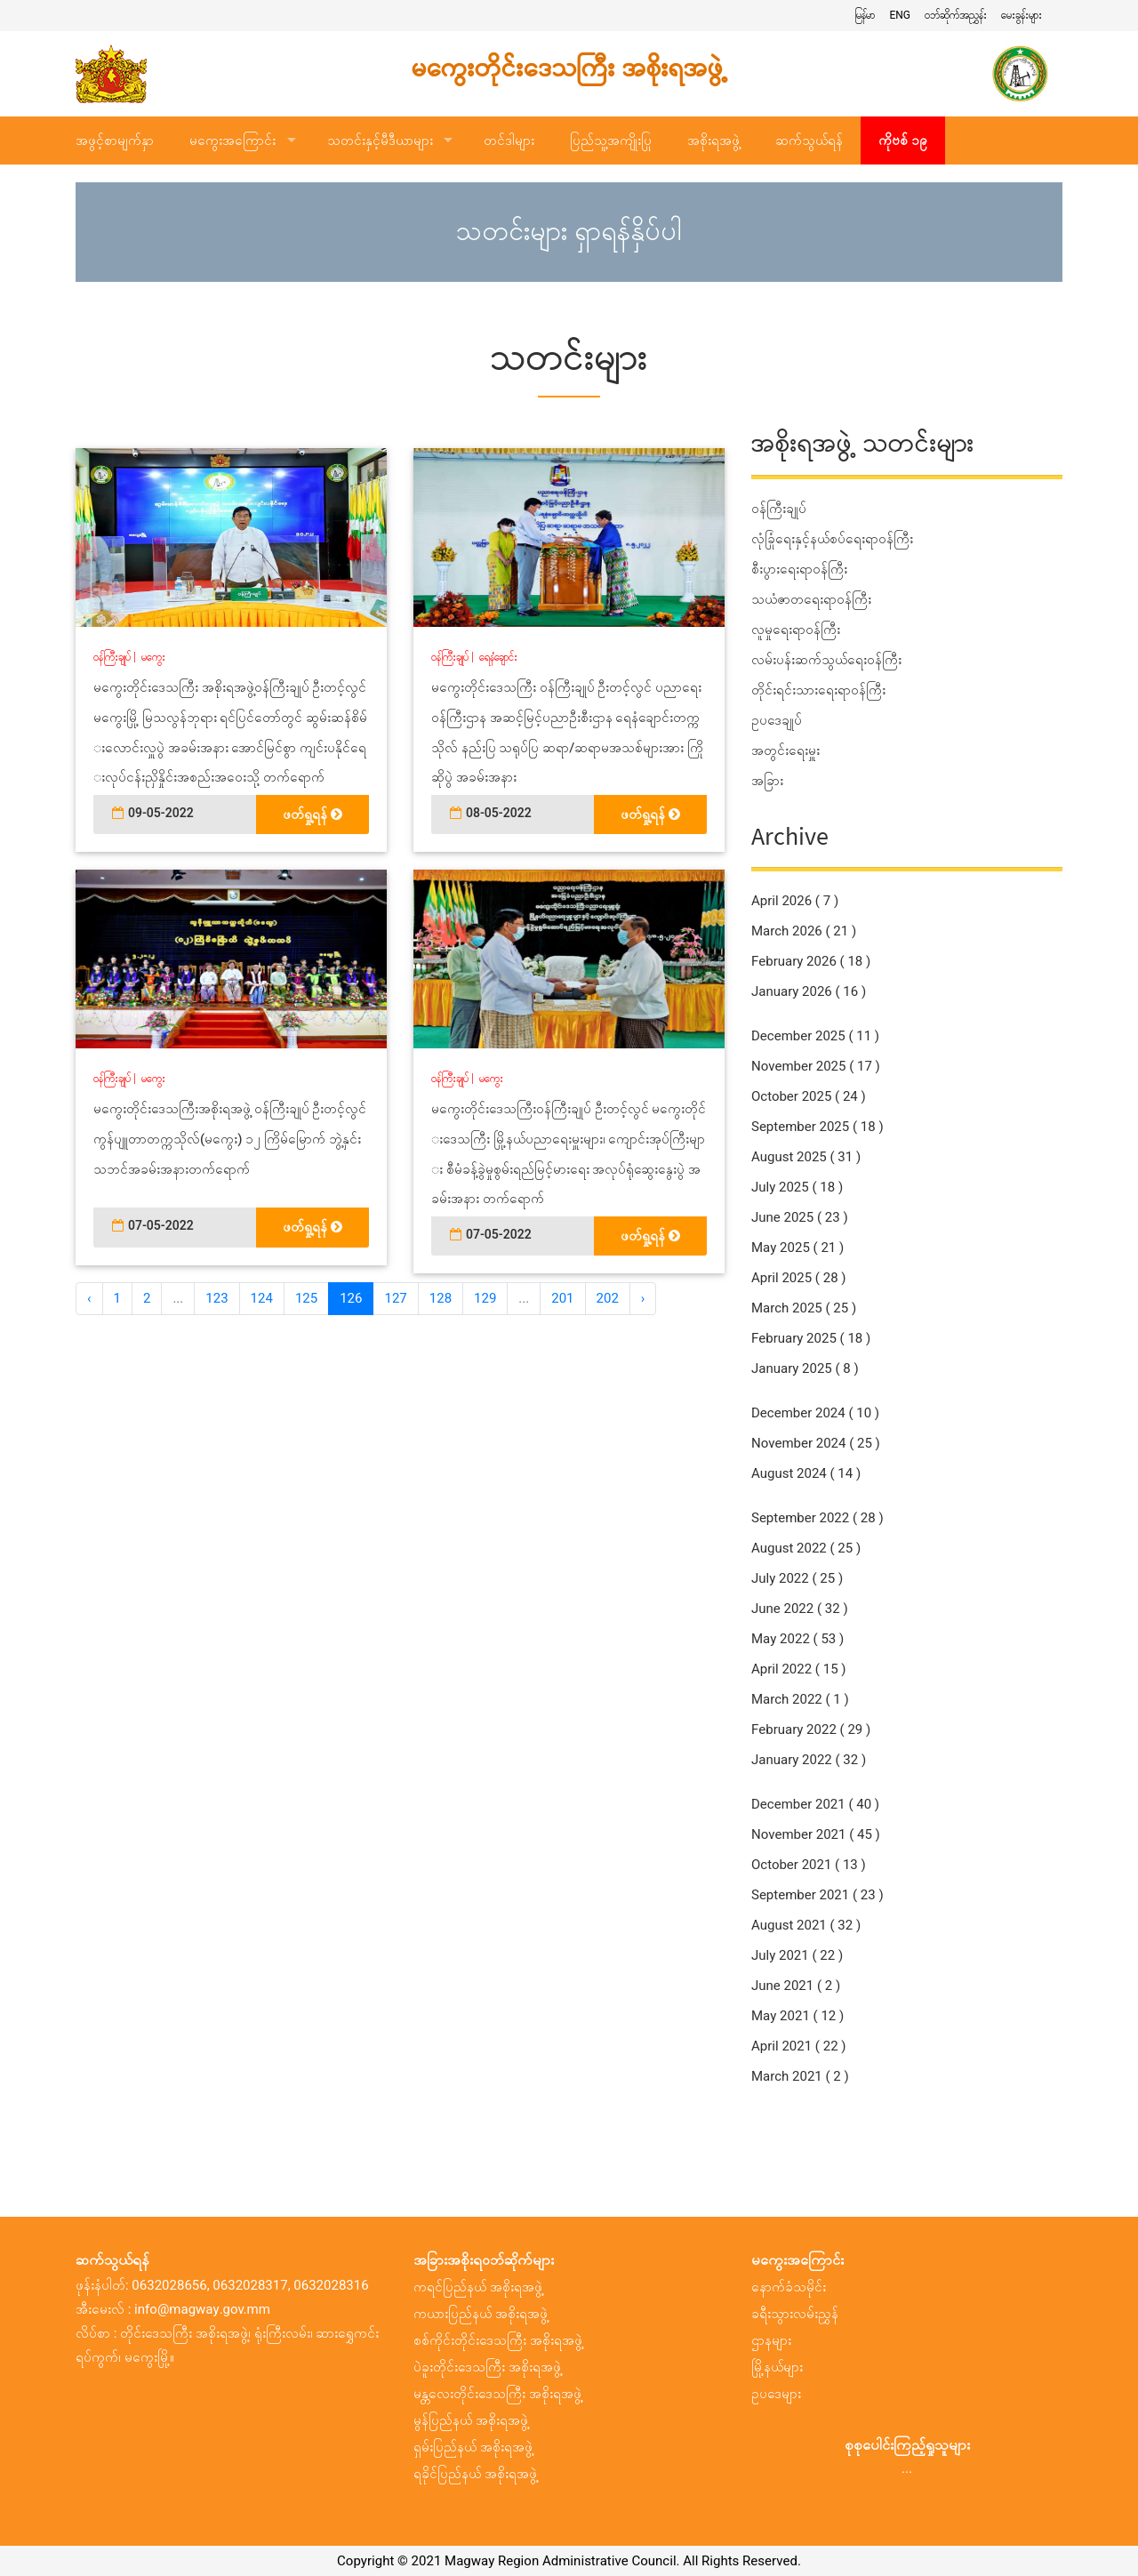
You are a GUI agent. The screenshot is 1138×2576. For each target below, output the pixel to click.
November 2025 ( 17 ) (815, 1066)
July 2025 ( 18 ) (797, 1187)
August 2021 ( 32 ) (806, 1925)
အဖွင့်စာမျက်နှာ (115, 140)
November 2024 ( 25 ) (815, 1443)
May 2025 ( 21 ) (797, 1247)
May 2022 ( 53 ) (797, 1639)
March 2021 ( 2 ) (800, 2076)
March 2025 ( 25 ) (803, 1308)
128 (440, 1298)
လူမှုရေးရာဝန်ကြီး (795, 629)
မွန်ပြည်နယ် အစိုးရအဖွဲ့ (470, 2420)
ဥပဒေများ (776, 2394)
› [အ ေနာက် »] (643, 1298)
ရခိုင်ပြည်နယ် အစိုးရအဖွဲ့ (475, 2474)
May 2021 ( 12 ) (797, 2016)
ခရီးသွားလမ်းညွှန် (794, 2314)
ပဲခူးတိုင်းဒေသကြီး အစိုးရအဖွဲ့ (487, 2367)
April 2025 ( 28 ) (798, 1278)
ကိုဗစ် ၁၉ (902, 140)
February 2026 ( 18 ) (810, 961)
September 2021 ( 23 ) (817, 1895)
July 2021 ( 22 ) (797, 1955)
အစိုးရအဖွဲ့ (713, 140)
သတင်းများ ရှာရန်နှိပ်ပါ (568, 232)
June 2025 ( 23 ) (799, 1217)
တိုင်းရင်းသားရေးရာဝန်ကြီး (818, 690)
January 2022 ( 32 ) (808, 1759)
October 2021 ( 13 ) (808, 1864)
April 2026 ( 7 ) (794, 901)
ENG (899, 15)
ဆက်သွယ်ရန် (809, 140)
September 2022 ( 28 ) (817, 1518)
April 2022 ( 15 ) (798, 1669)
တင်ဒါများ (509, 140)
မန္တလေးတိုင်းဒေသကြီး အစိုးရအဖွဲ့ (497, 2394)
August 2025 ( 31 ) (806, 1157)
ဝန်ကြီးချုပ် (112, 657)
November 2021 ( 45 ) (815, 1834)
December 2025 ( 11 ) (815, 1036)
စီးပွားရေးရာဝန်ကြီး (799, 569)
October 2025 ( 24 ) (808, 1096)
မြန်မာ (864, 15)
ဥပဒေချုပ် (776, 720)
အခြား (767, 780)
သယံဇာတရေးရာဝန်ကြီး (811, 599)
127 (395, 1298)
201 (562, 1298)
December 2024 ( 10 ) (815, 1413)
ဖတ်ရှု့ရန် (312, 814)
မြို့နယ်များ (777, 2367)
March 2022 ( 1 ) (800, 1699)
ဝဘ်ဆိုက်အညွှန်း (956, 15)
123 (216, 1298)
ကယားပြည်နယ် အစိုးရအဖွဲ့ (480, 2314)
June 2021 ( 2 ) (795, 1985)
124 (262, 1298)
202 (608, 1298)
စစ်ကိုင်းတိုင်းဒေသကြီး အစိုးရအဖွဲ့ (497, 2340)
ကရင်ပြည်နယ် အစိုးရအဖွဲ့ (477, 2287)
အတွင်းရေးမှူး (785, 750)
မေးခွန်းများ (1021, 15)
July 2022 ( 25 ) (797, 1578)
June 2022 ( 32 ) (799, 1608)
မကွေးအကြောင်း (232, 140)
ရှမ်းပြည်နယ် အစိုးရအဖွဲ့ (473, 2447)
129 (485, 1298)
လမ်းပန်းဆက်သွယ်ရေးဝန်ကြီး (826, 660)
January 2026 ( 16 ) (808, 991)
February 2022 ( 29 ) (810, 1729)
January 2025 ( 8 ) (805, 1368)
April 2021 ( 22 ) (798, 2046)
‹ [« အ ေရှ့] (89, 1298)
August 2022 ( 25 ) (806, 1548)
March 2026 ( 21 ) (803, 931)
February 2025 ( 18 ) (810, 1338)
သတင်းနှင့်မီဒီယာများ (380, 140)
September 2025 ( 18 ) (817, 1126)
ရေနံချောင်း (498, 657)
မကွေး (153, 657)
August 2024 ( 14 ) (806, 1473)
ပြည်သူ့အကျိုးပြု (611, 140)
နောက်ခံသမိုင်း (788, 2287)
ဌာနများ (771, 2340)
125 (306, 1298)
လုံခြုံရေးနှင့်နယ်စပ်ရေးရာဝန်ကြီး (832, 539)
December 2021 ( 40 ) (815, 1804)
